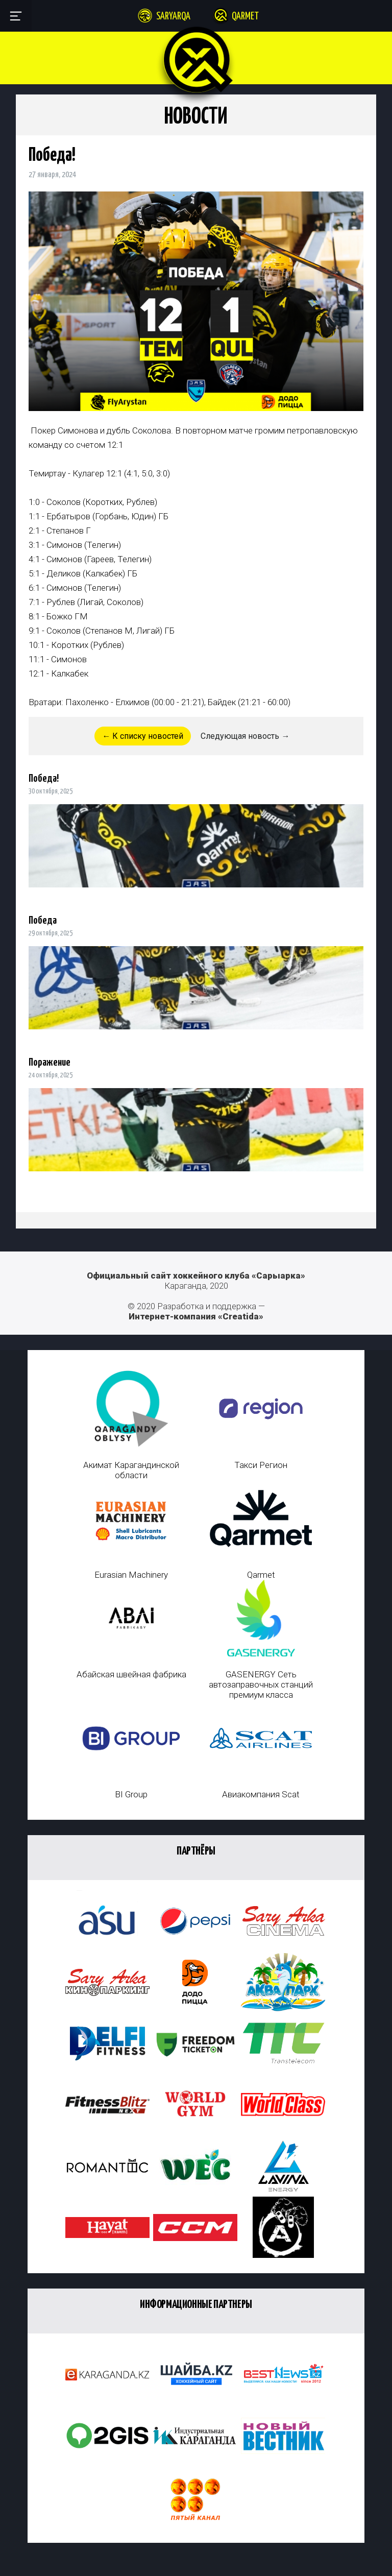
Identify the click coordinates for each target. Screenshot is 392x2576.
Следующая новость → (245, 736)
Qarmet (245, 16)
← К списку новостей (142, 736)
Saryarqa (173, 16)
